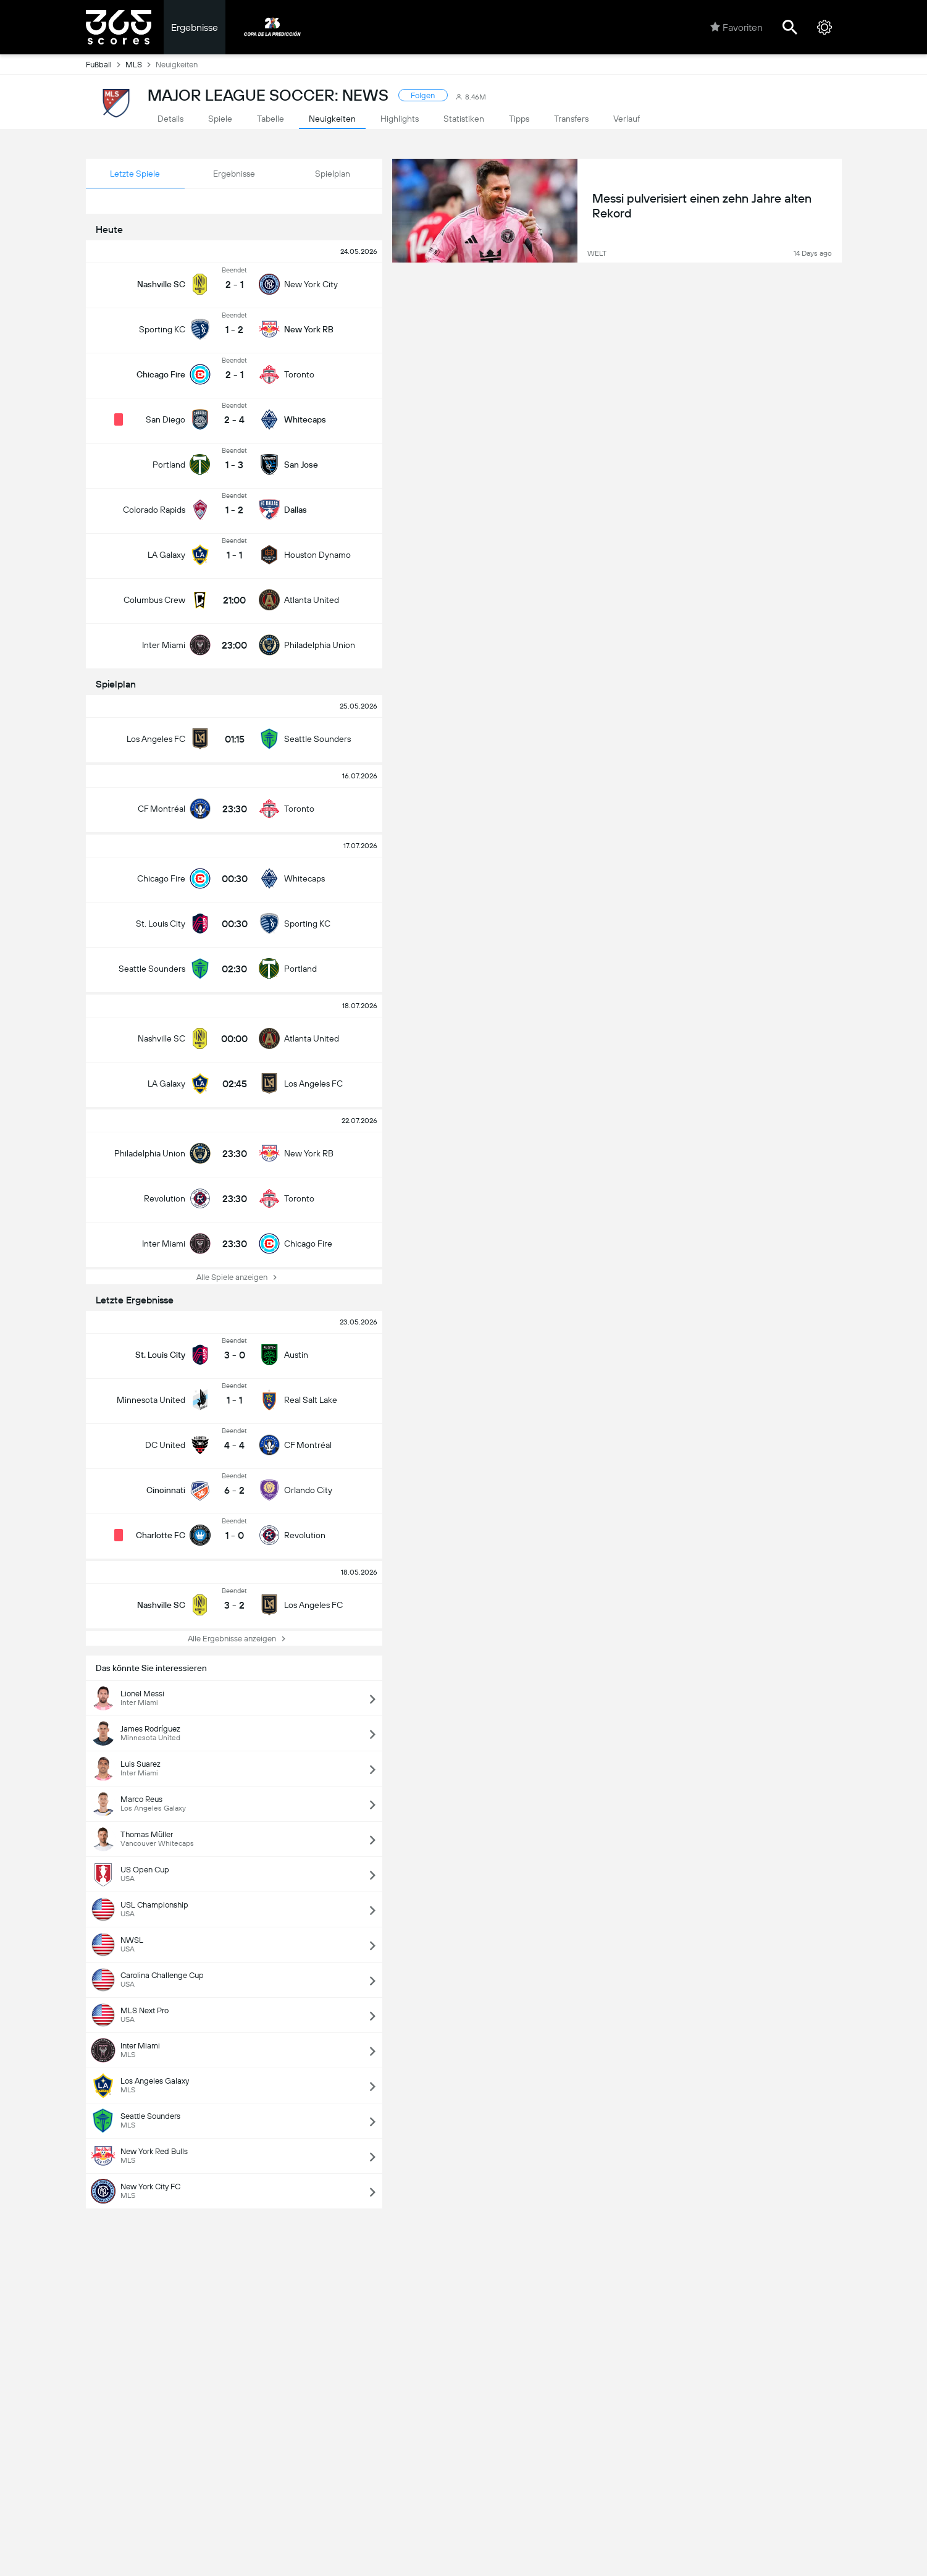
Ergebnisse (194, 27)
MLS (140, 64)
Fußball (105, 64)
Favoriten (736, 27)
